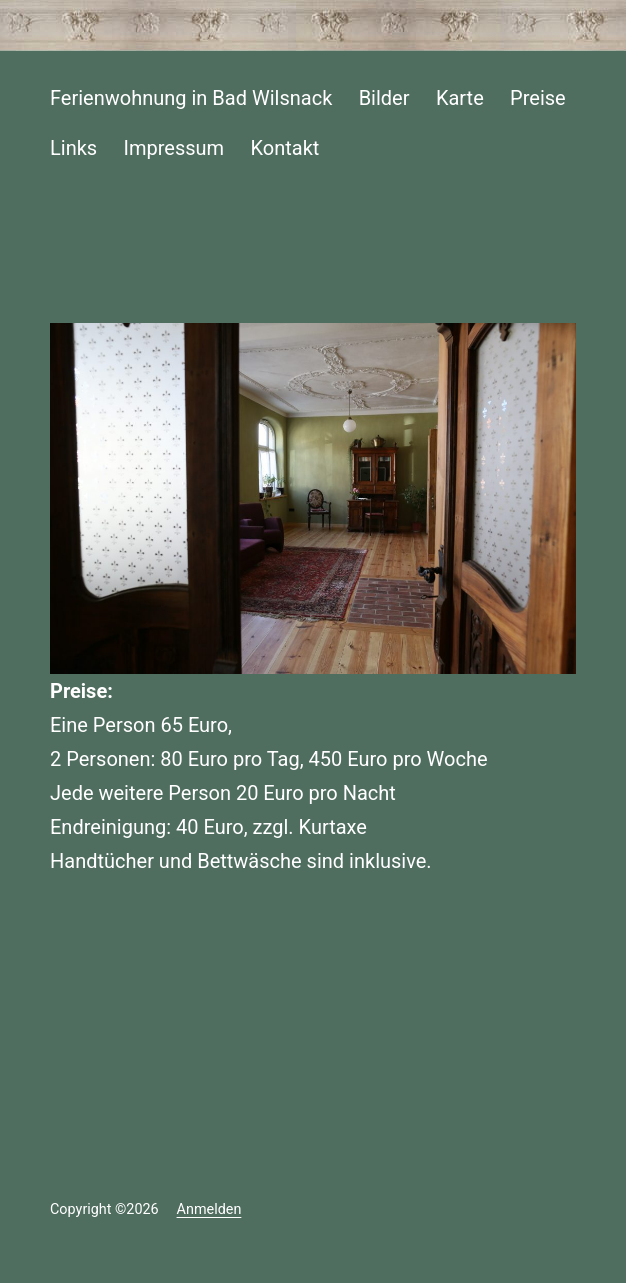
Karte (460, 98)
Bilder (384, 98)
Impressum (174, 148)
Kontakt (285, 148)
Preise (538, 98)
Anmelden (209, 1209)
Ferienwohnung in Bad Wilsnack (191, 98)
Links (73, 148)
